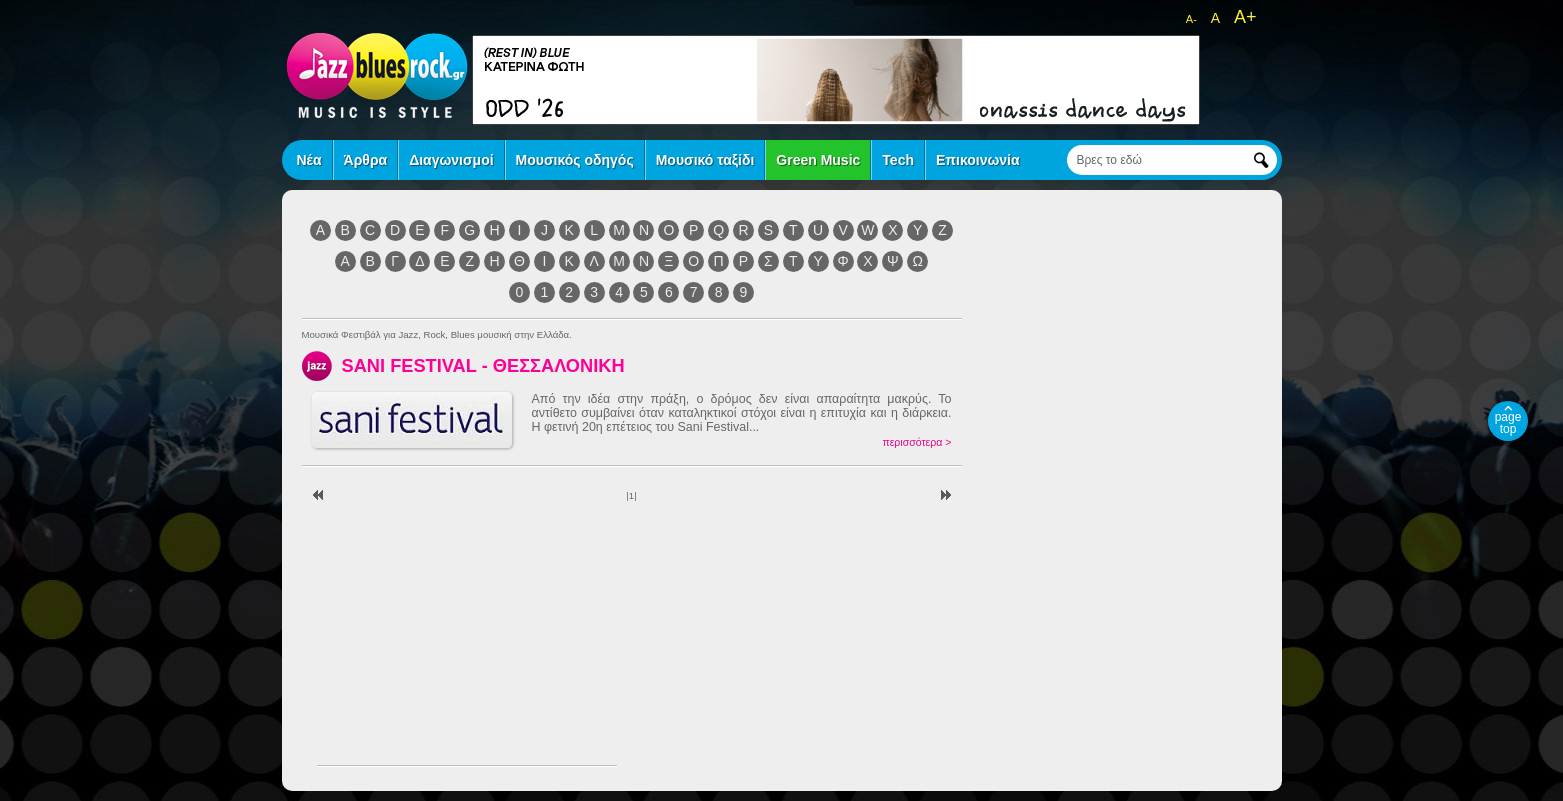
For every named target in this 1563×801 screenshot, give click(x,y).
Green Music (818, 160)
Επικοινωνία (978, 160)
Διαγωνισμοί (451, 160)
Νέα (309, 160)
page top (1508, 423)
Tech (898, 160)
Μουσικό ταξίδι (705, 160)
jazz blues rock (377, 75)
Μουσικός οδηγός (575, 160)
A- (1191, 19)
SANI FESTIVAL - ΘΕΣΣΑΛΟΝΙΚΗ (483, 365)
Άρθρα (366, 160)
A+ (1245, 17)
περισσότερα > (916, 442)
